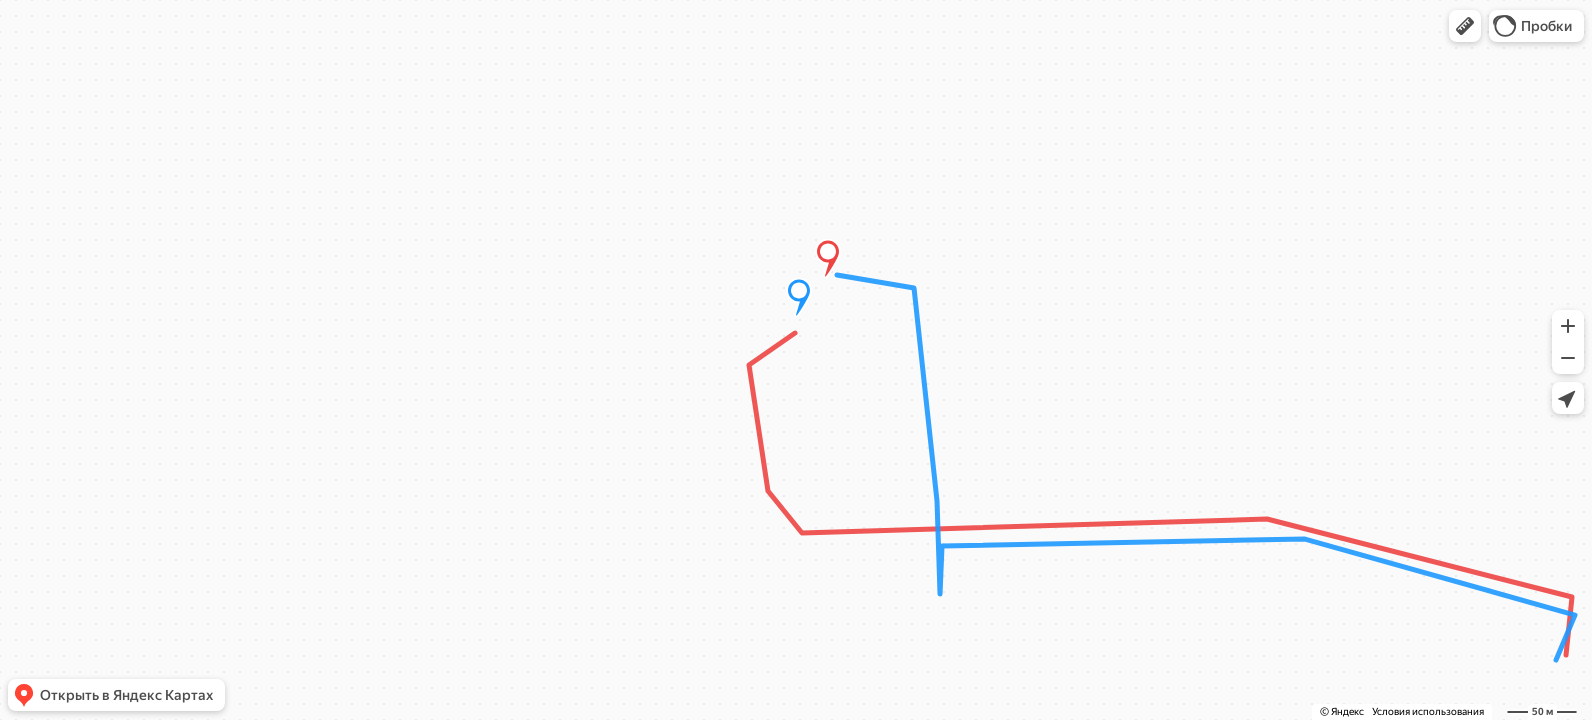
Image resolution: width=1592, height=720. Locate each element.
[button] (1465, 26)
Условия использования (1428, 711)
